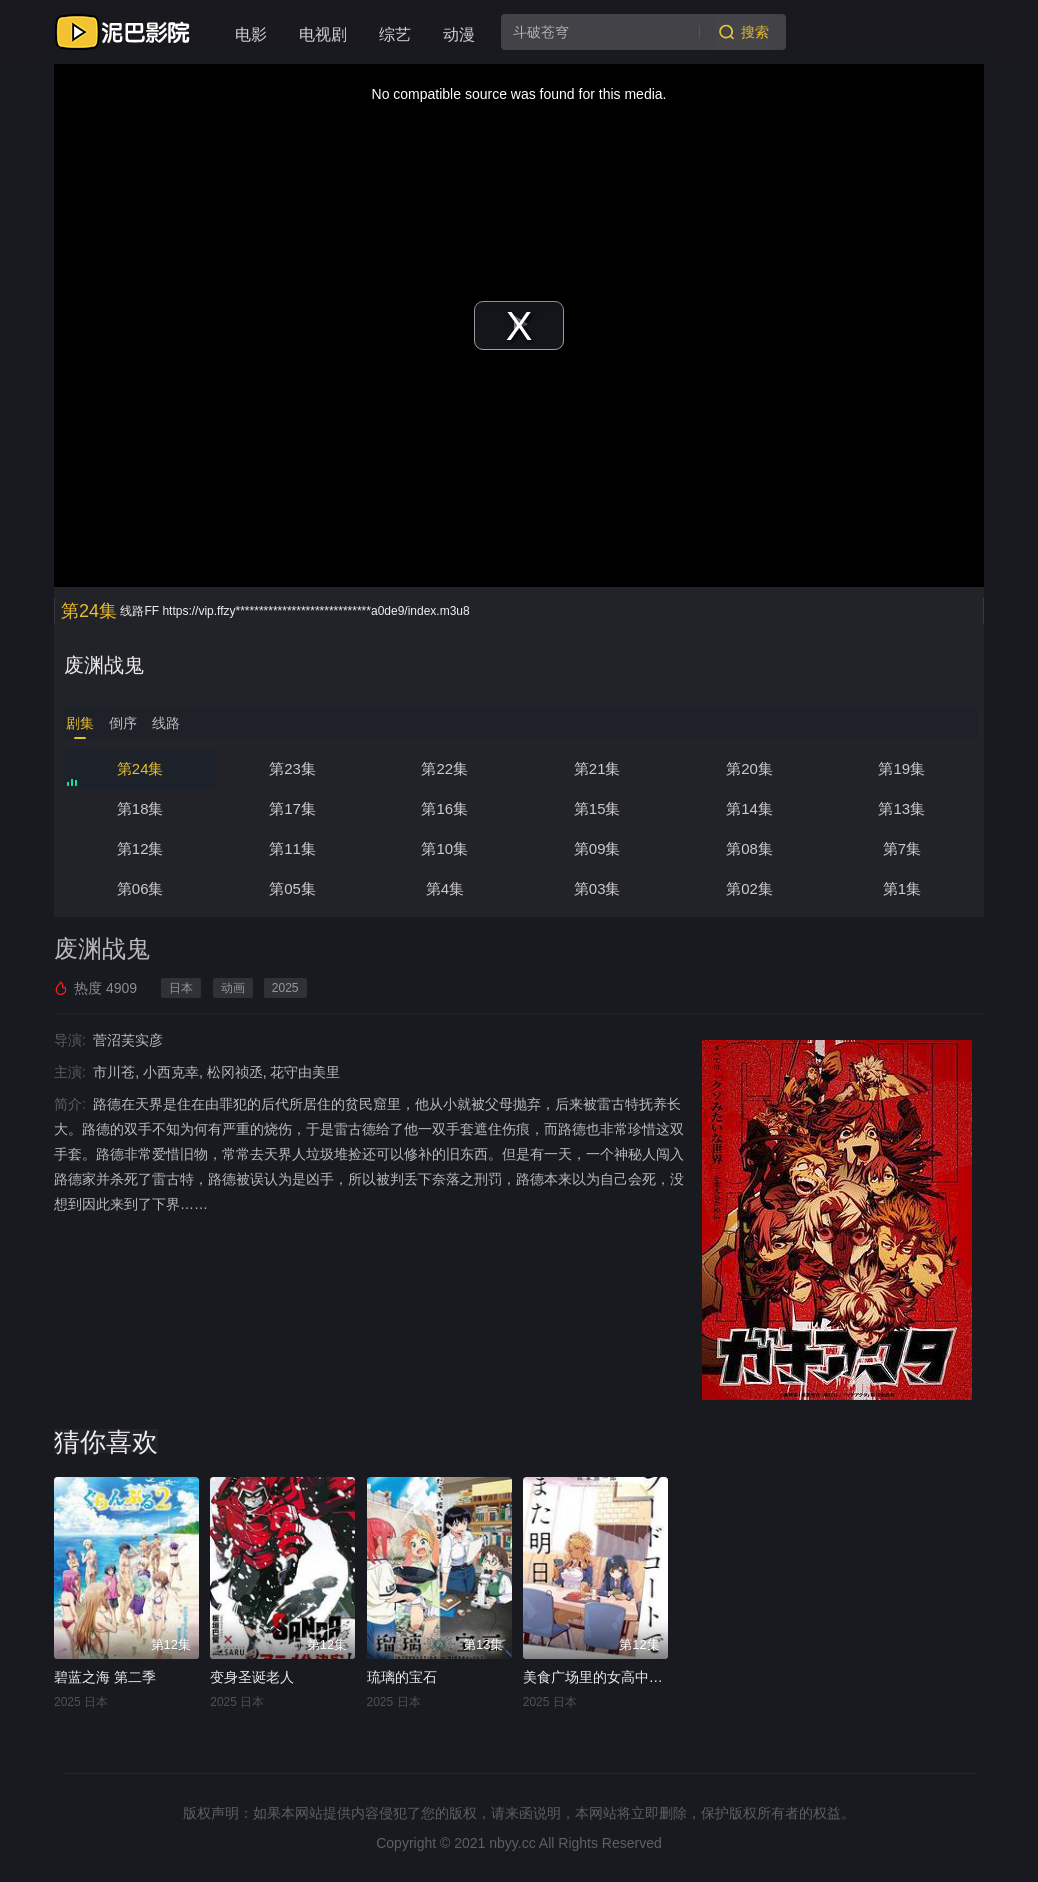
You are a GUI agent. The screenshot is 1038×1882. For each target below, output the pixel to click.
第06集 (140, 888)
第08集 (749, 848)
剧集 (80, 723)
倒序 (123, 723)
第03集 (597, 888)
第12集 (140, 848)
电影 (251, 34)
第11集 (292, 848)
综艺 (395, 34)
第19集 (901, 768)
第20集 (749, 768)
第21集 (597, 768)
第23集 (292, 768)
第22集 (444, 768)
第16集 (444, 808)
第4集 (445, 888)
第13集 (901, 808)
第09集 (597, 848)
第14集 (749, 808)
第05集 (292, 888)
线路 (166, 723)
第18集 (140, 808)
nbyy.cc (512, 1843)
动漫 (459, 34)
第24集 (140, 768)
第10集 (444, 848)
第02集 (749, 888)
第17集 (292, 808)
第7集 (902, 848)
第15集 (597, 808)
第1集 (902, 888)
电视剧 (323, 34)
